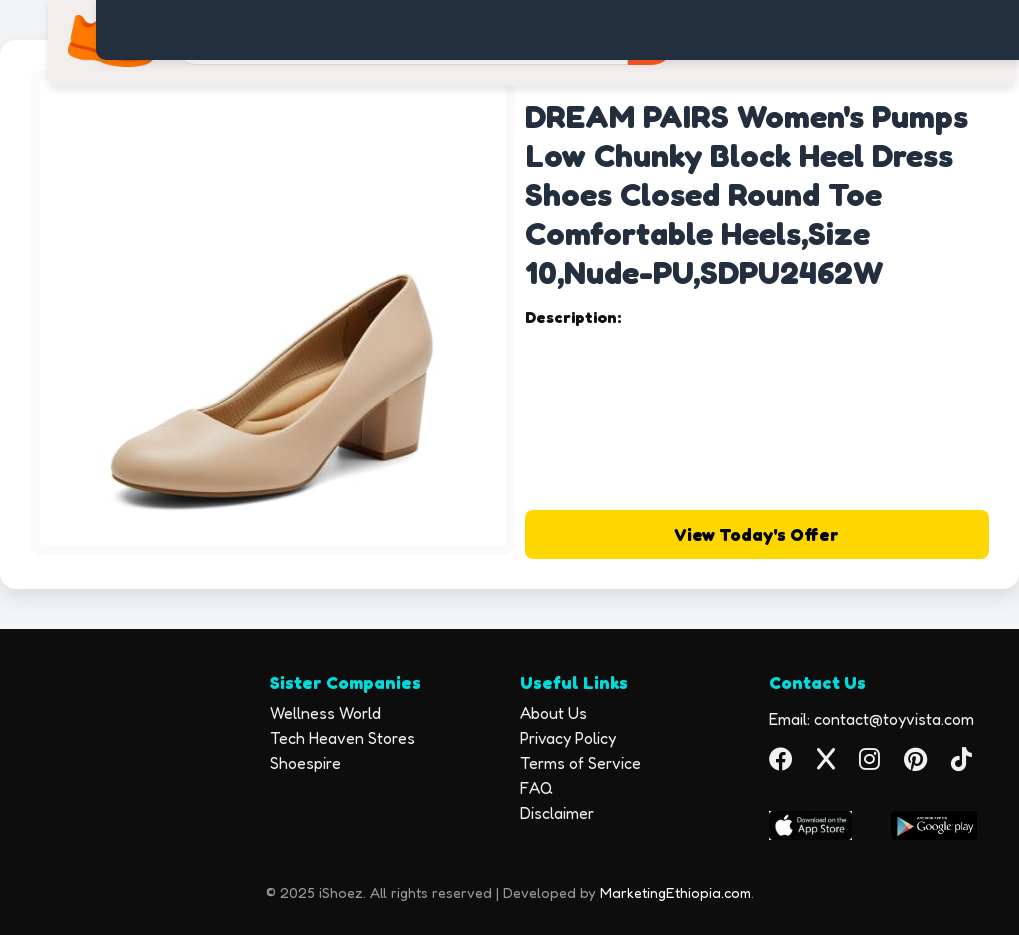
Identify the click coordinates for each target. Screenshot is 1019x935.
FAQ (536, 788)
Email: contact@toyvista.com (871, 719)
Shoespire (305, 763)
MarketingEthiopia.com (675, 892)
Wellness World (325, 713)
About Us (553, 713)
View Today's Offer (756, 534)
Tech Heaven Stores (342, 738)
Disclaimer (557, 813)
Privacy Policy (568, 738)
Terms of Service (580, 763)
